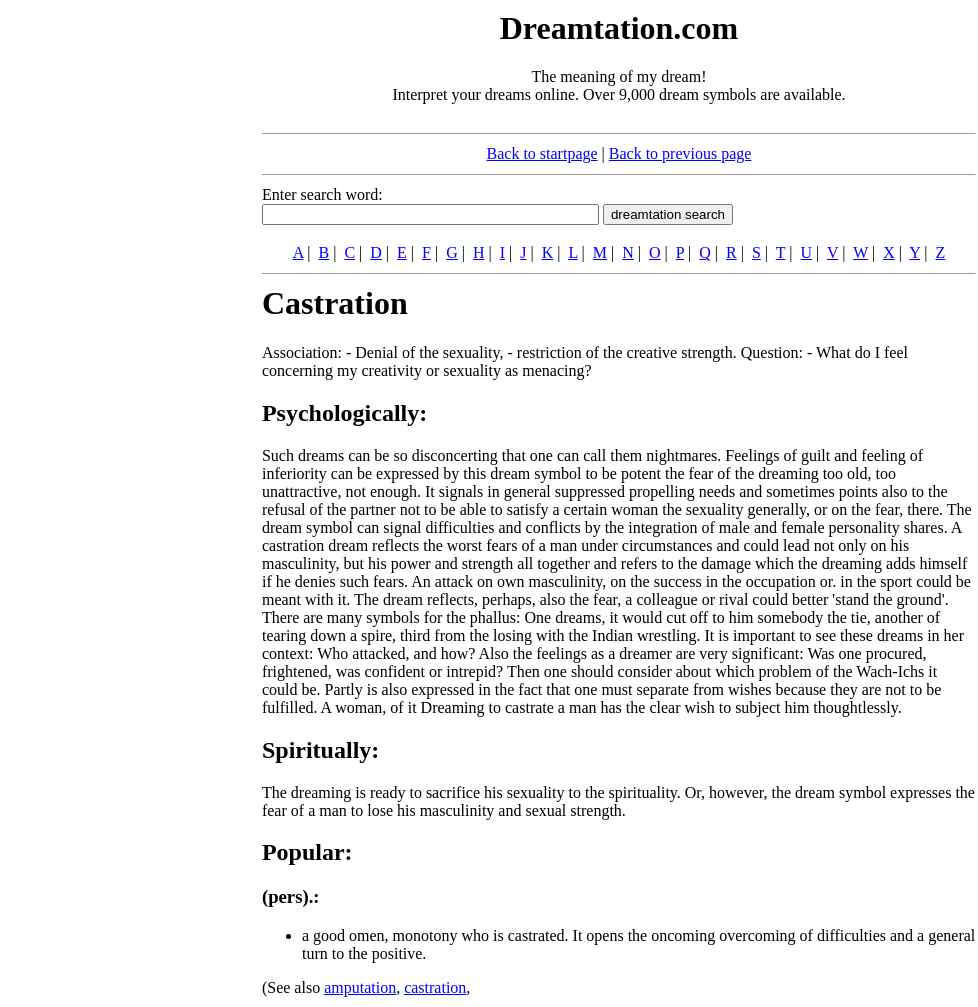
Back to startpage (542, 153)
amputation (360, 987)
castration (435, 987)
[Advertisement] (88, 308)
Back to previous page (680, 153)
